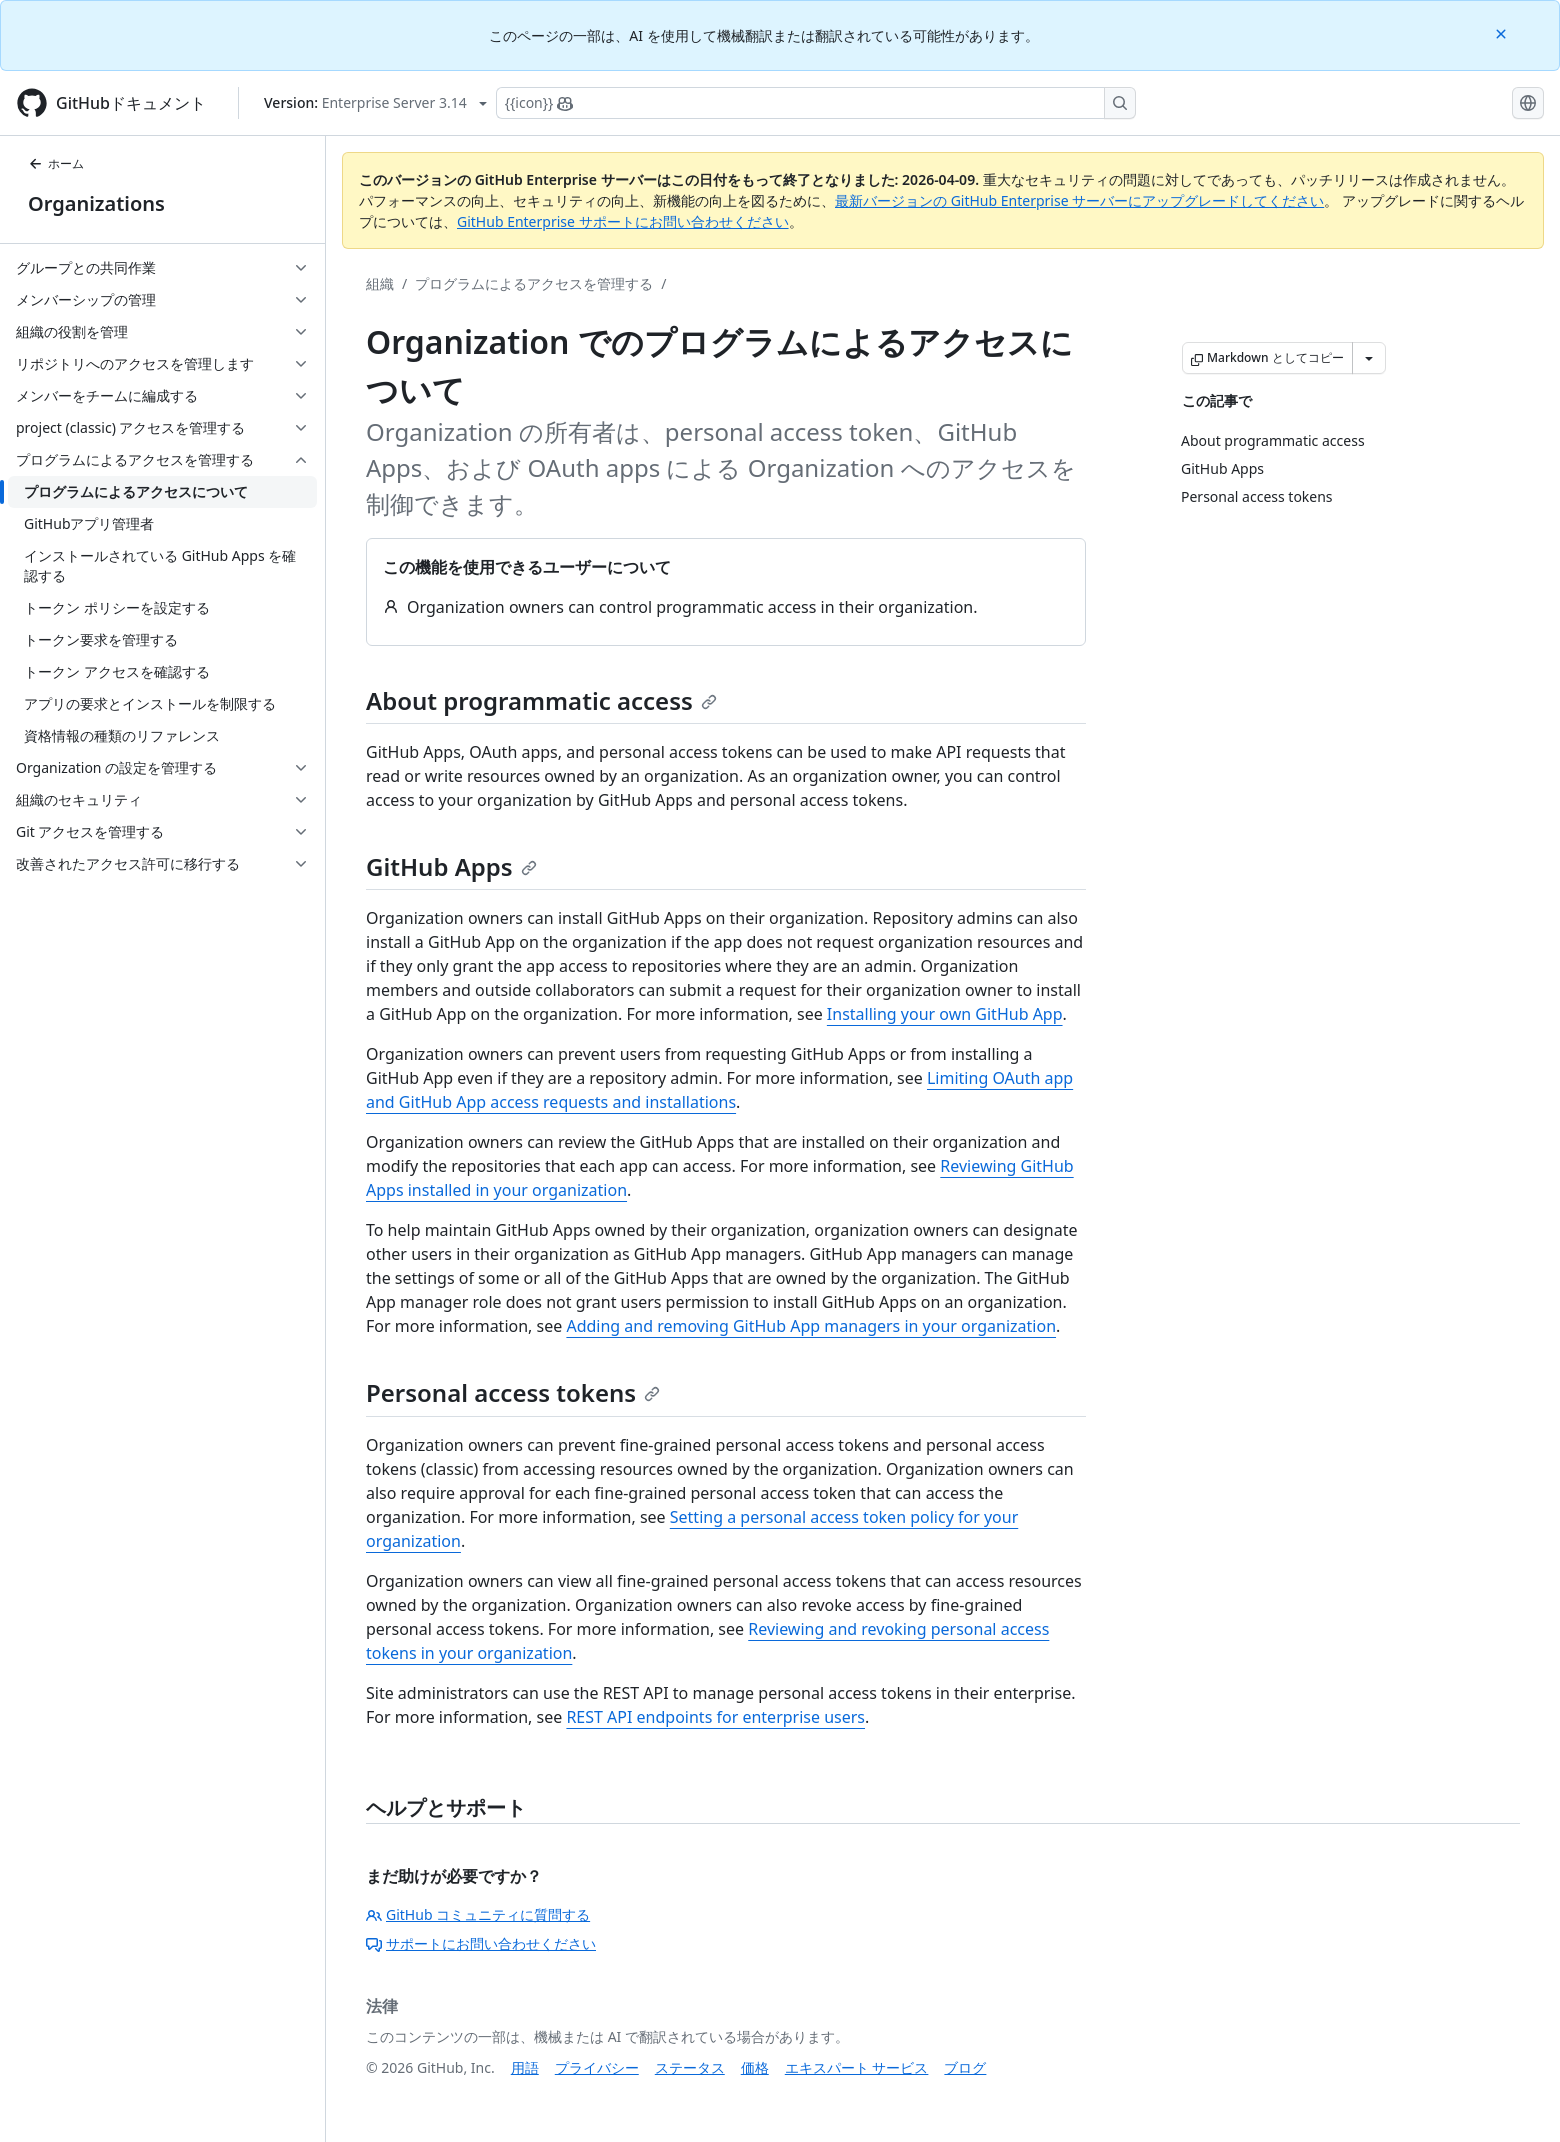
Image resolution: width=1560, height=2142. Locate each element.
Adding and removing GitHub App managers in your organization (811, 1326)
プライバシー (597, 2067)
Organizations (96, 203)
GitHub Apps (451, 866)
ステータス (690, 2067)
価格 (755, 2067)
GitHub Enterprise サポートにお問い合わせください (623, 221)
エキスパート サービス (857, 2067)
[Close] (1503, 32)
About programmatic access (541, 700)
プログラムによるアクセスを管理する (534, 283)
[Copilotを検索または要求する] (816, 103)
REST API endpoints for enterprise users (715, 1717)
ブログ (965, 2067)
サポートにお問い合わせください (481, 1943)
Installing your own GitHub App (945, 1014)
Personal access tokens (513, 1392)
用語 (525, 2067)
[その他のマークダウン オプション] (1369, 358)
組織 (380, 283)
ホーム (56, 163)
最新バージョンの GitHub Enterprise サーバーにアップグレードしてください (1079, 200)
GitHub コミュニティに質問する (478, 1914)
